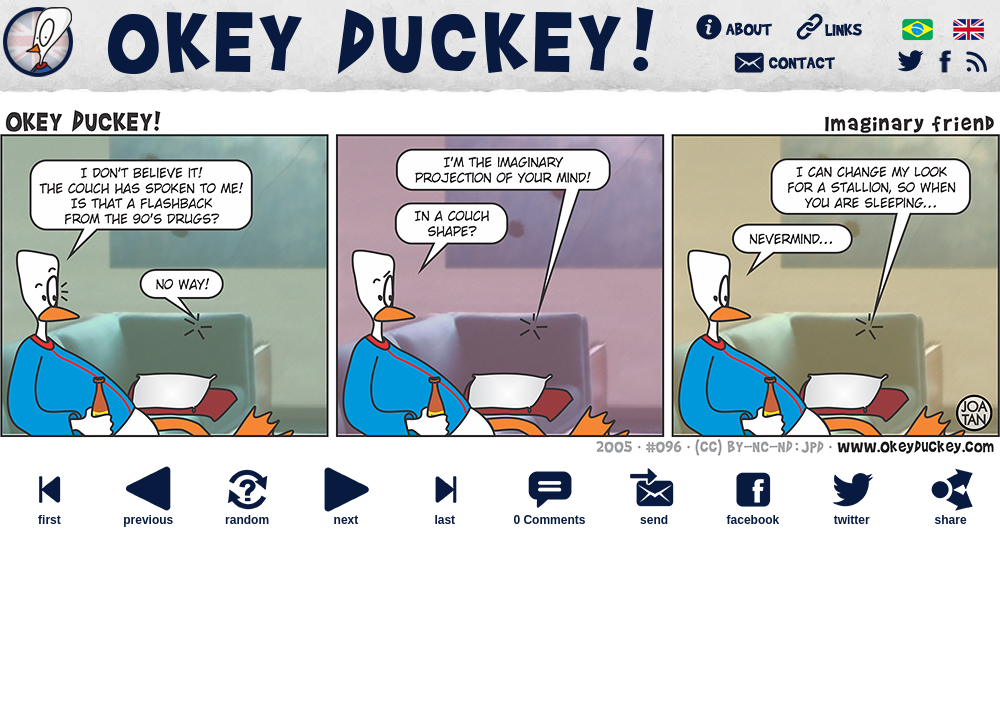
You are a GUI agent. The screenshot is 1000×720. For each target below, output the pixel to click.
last (445, 514)
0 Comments (549, 520)
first (49, 514)
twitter (852, 514)
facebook (753, 514)
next (346, 514)
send (654, 514)
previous (148, 514)
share (951, 514)
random (247, 514)
